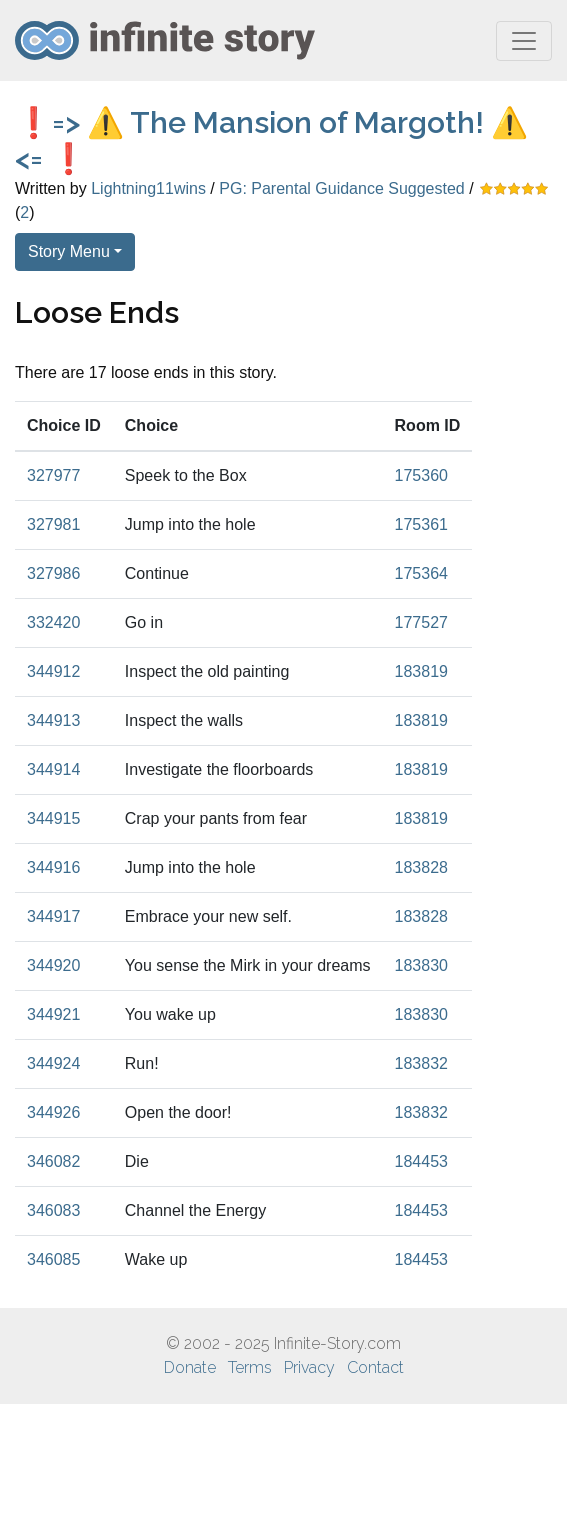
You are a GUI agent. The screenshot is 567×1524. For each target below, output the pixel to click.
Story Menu (69, 251)
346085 (53, 1259)
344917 (53, 916)
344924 (53, 1063)
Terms (250, 1367)
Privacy (309, 1367)
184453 (421, 1161)
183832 (421, 1063)
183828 (421, 867)
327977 (53, 475)
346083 (53, 1210)
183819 (421, 671)
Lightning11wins (148, 188)
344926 (53, 1112)
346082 (53, 1161)
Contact (375, 1367)
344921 (53, 1014)
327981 (53, 524)
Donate (190, 1367)
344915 (53, 818)
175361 (421, 524)
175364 (421, 573)
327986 (53, 573)
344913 (53, 720)
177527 (421, 622)
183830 (421, 965)
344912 (53, 671)
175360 (421, 475)
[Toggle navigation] (524, 41)
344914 (53, 769)
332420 (53, 622)
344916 (53, 867)
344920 (53, 965)
